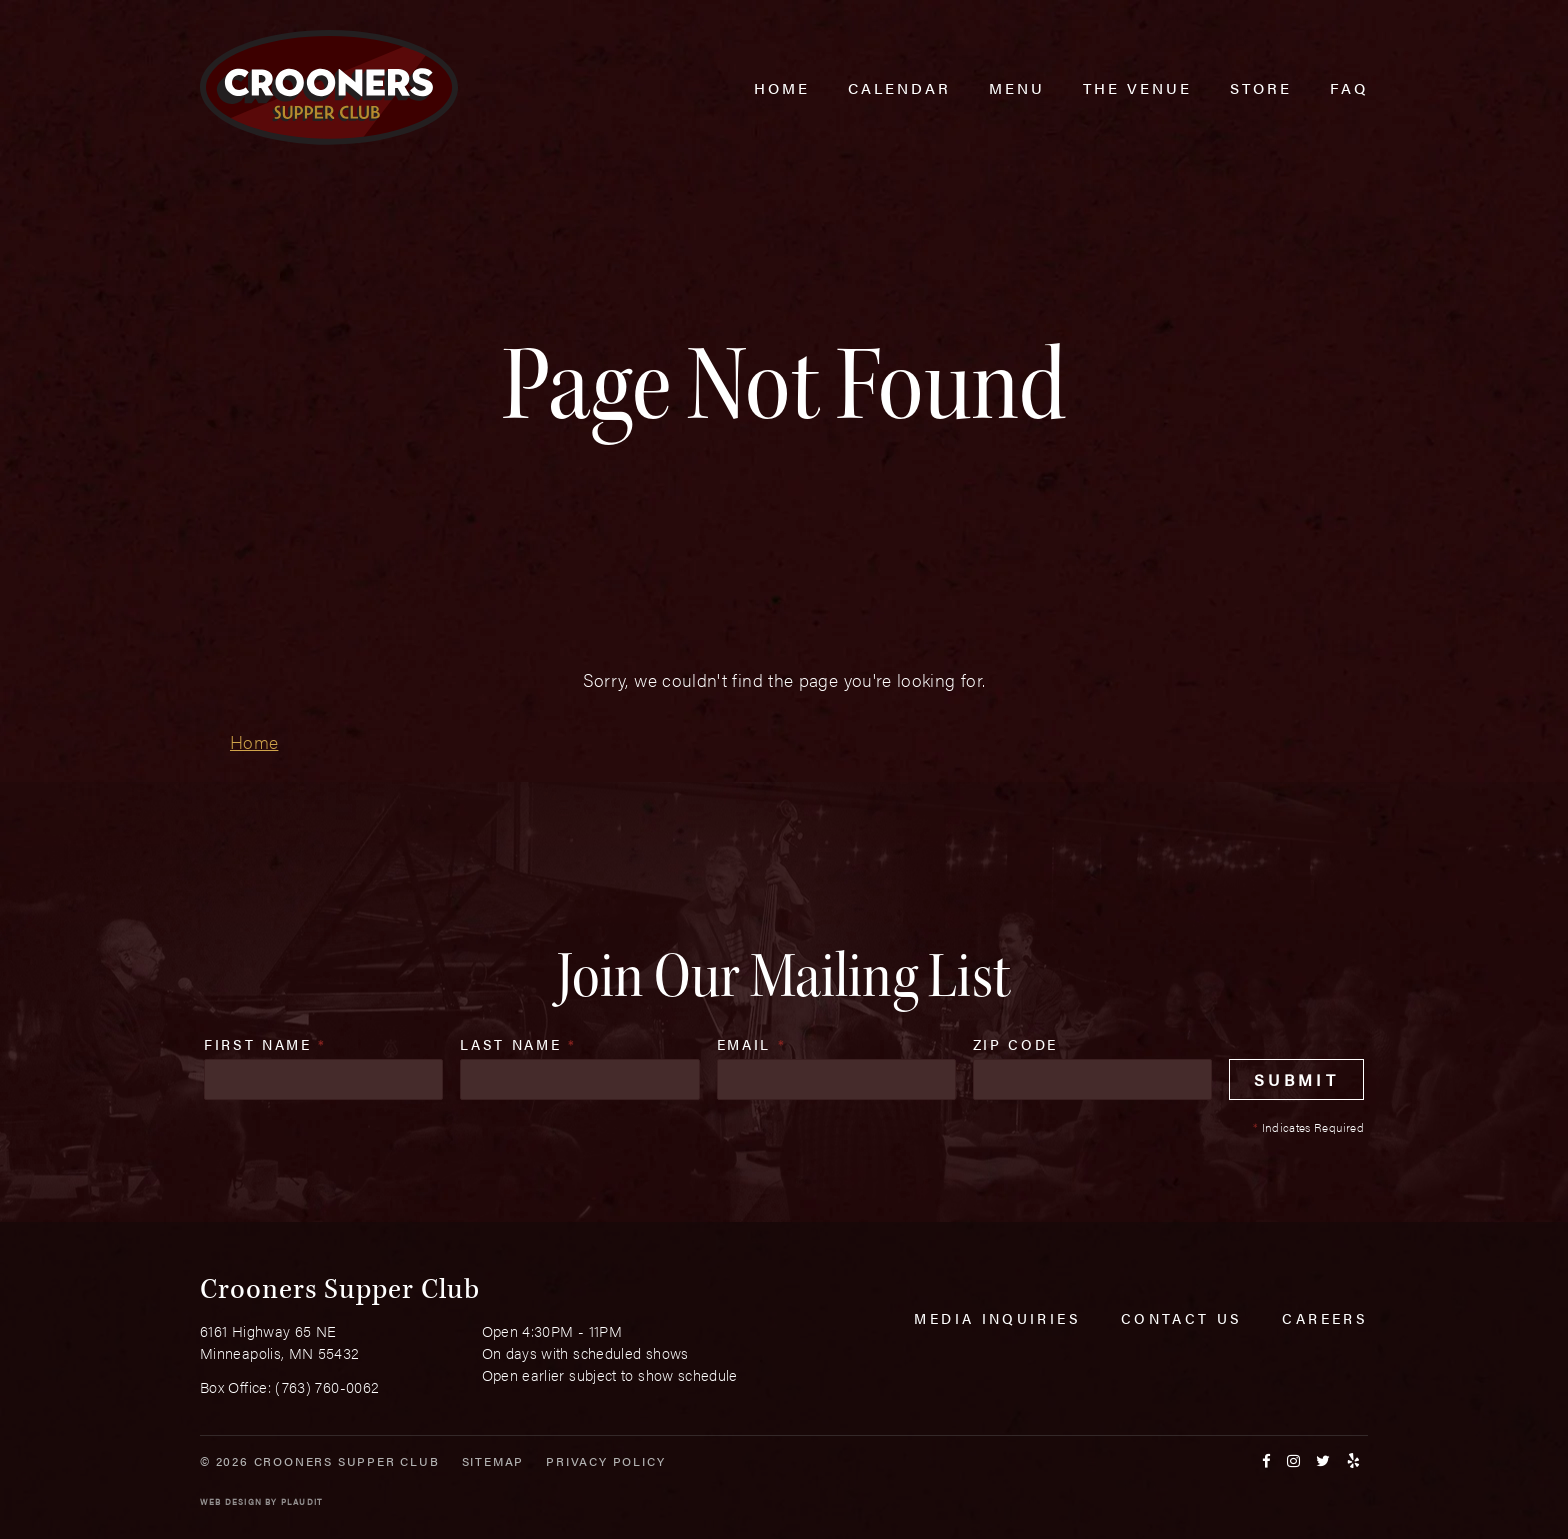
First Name (265, 1044)
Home (254, 741)
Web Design (231, 1501)
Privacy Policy (605, 1461)
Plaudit (302, 1501)
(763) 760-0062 (327, 1386)
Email (752, 1044)
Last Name (518, 1044)
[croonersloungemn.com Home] (329, 87)
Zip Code (1015, 1044)
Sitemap (493, 1461)
